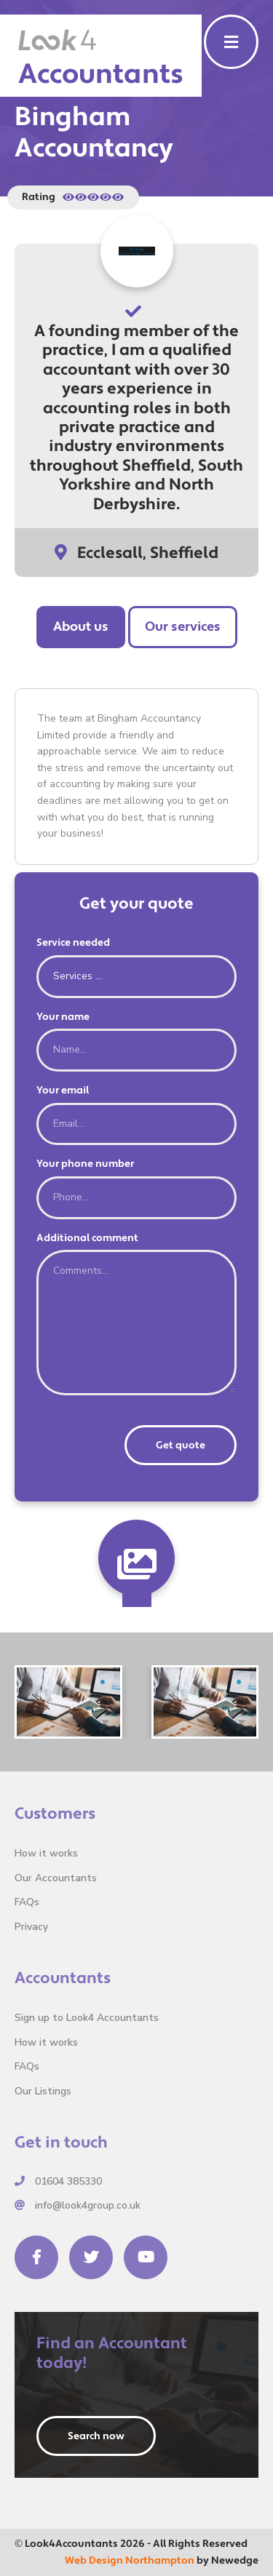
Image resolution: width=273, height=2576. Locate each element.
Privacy (31, 1927)
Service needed (73, 942)
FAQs (27, 1902)
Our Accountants (56, 1878)
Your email (62, 1090)
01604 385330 (58, 2181)
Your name (63, 1017)
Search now (96, 2436)
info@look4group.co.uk (78, 2205)
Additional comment (87, 1238)
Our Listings (43, 2091)
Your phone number (85, 1164)
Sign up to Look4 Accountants (87, 2018)
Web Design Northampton (129, 2560)
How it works (46, 1853)
